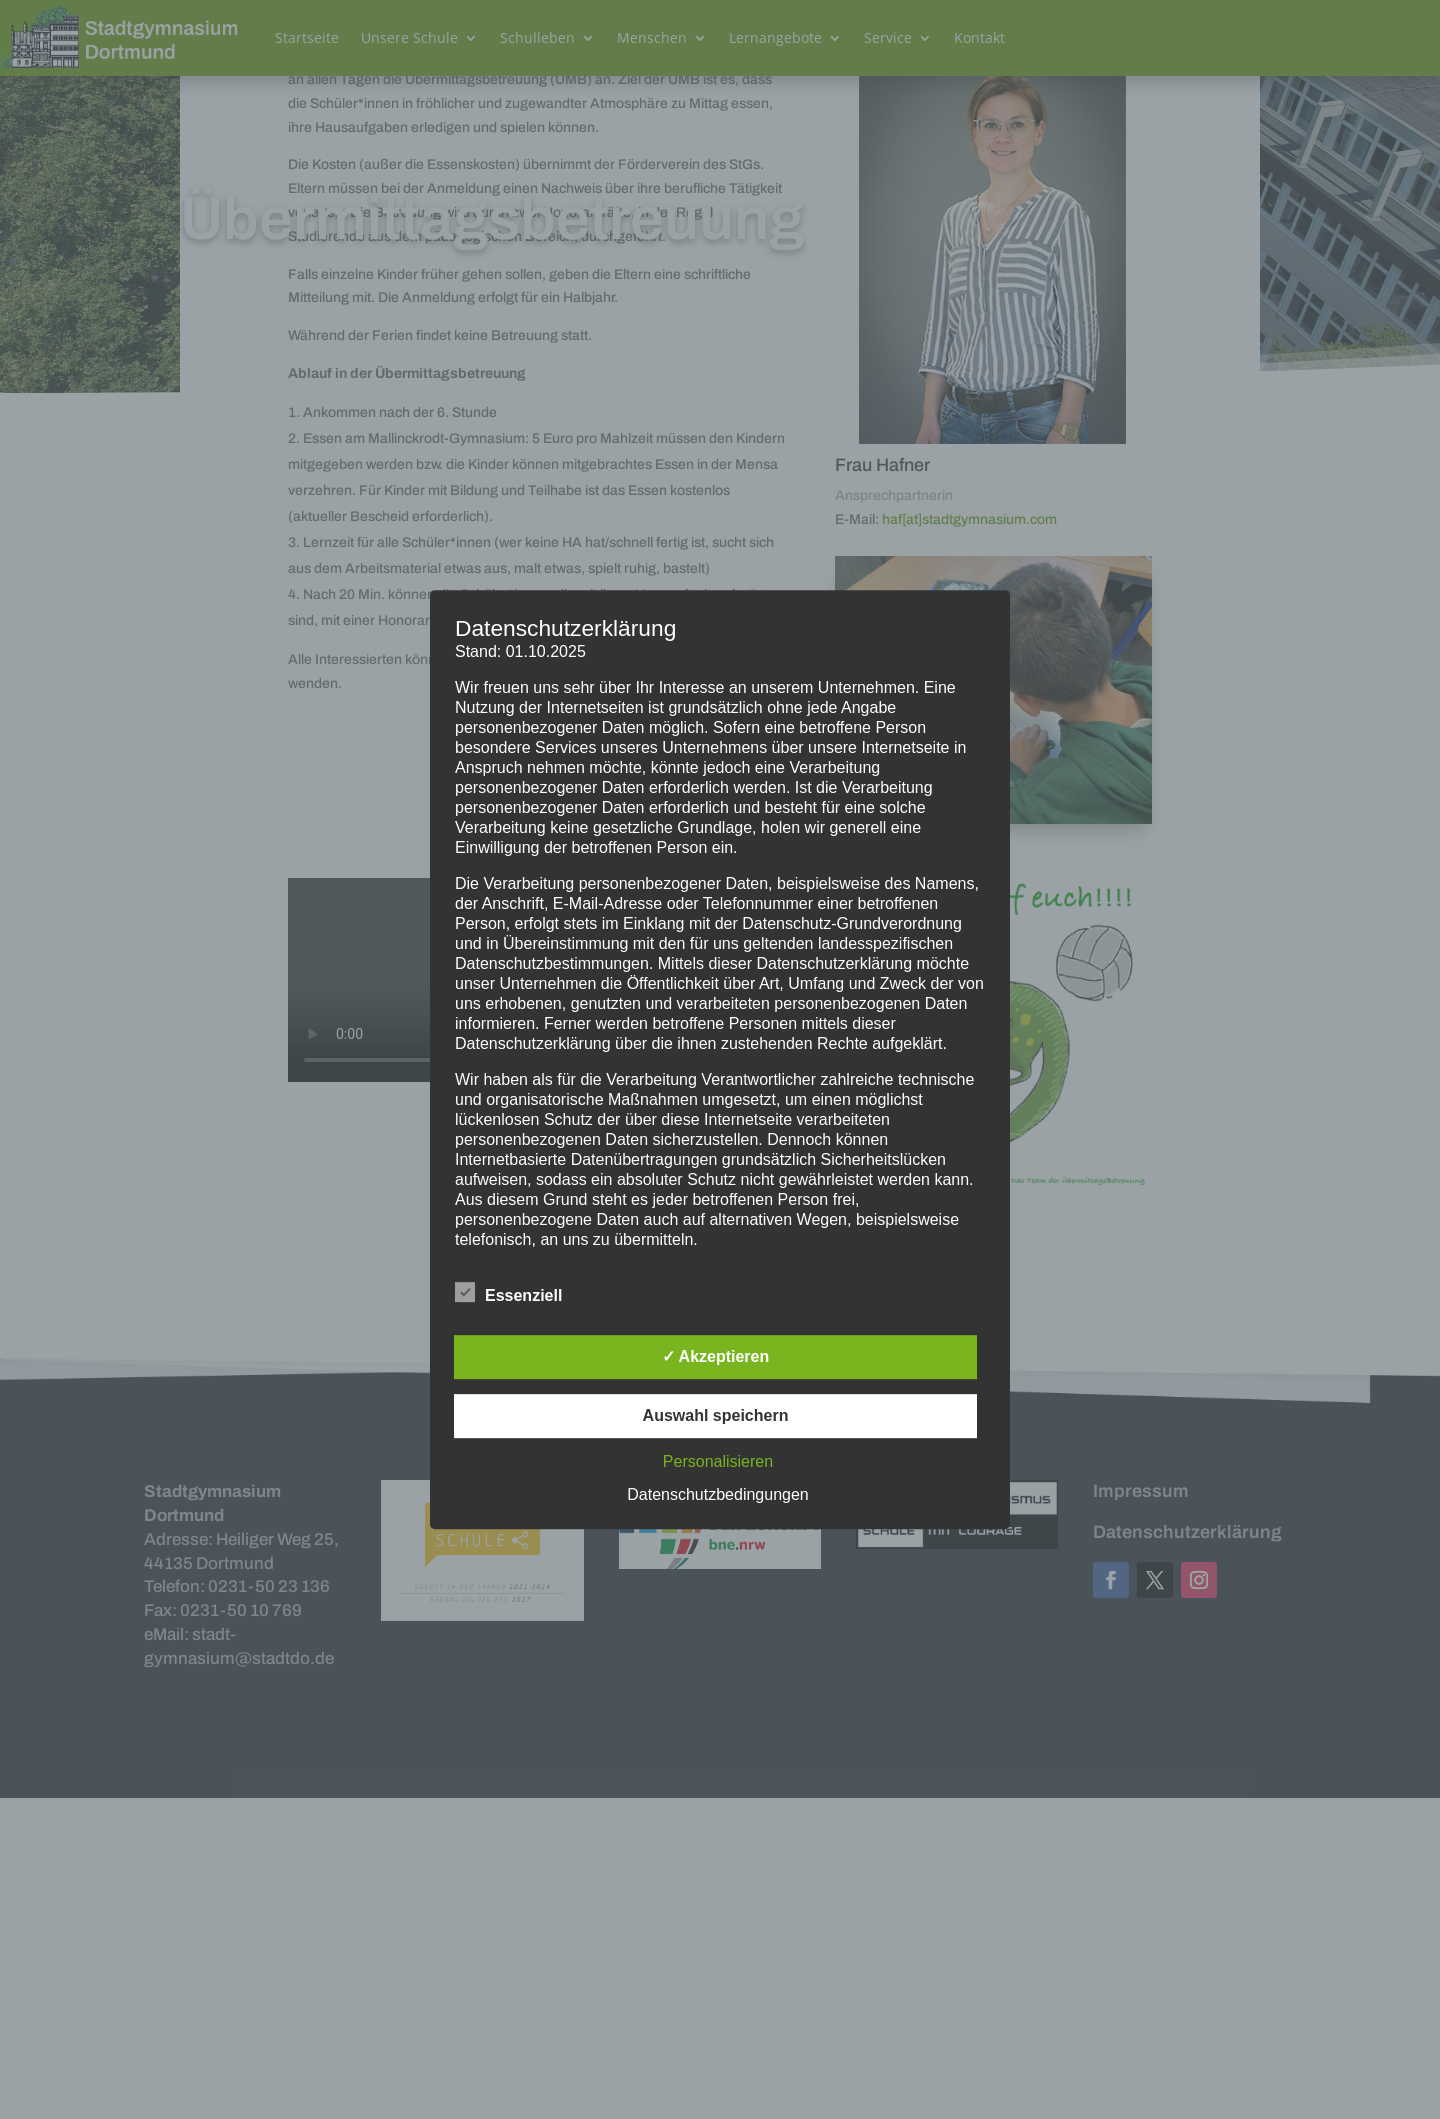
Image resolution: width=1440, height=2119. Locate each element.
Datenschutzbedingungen (717, 1494)
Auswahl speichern (716, 1415)
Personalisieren (718, 1461)
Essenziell (508, 1293)
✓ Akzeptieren (716, 1356)
